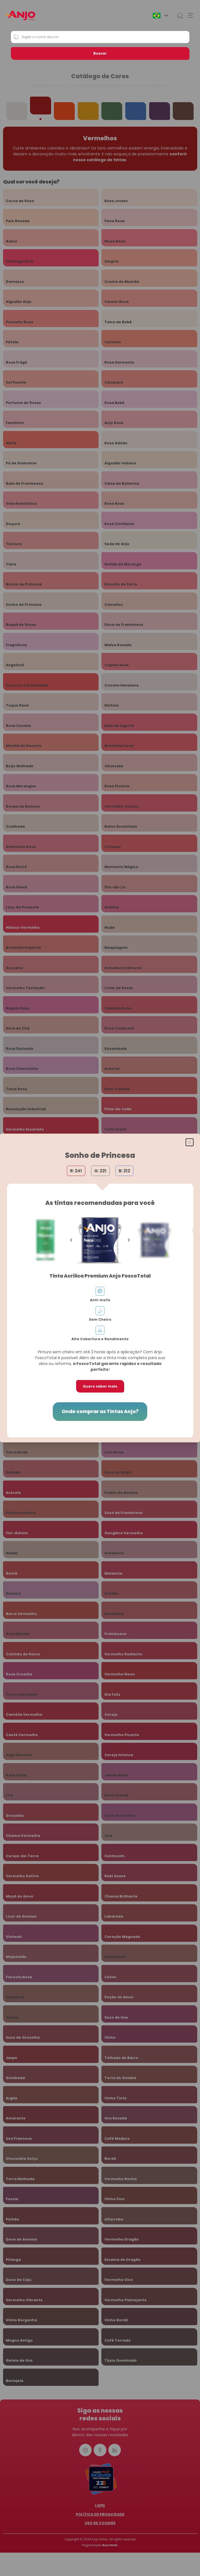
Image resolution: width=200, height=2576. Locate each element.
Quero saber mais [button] (100, 1386)
